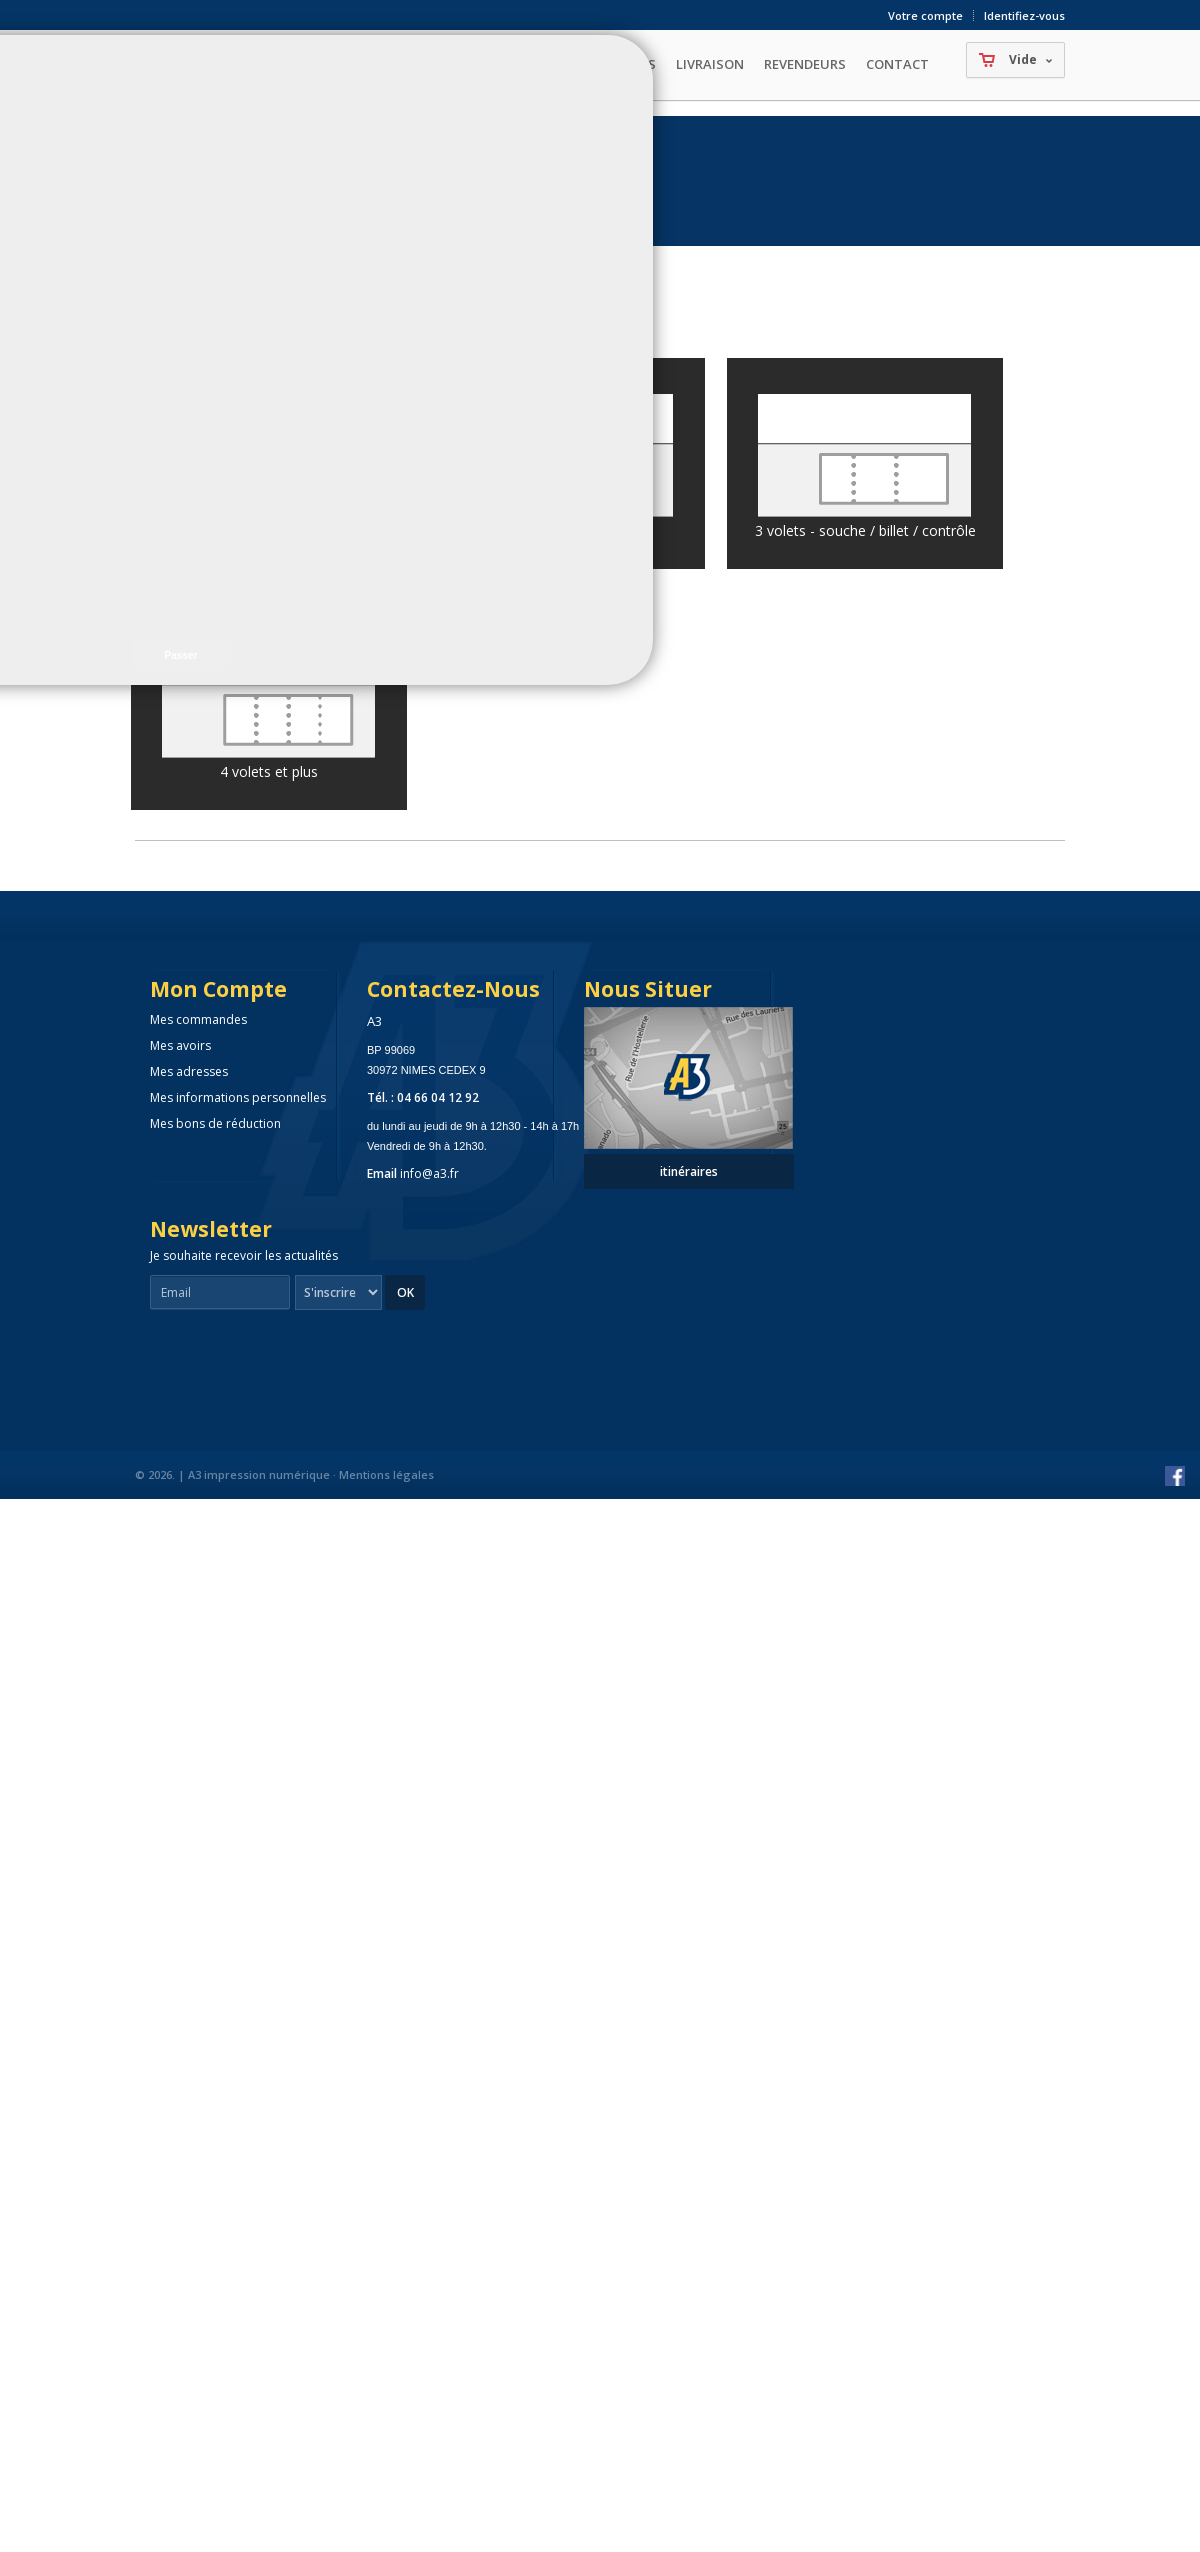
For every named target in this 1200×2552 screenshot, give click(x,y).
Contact (897, 64)
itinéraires (689, 1171)
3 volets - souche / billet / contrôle (865, 531)
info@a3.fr (429, 1173)
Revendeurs (805, 64)
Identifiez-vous (1024, 15)
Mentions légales (386, 1474)
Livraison (710, 64)
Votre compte (925, 15)
